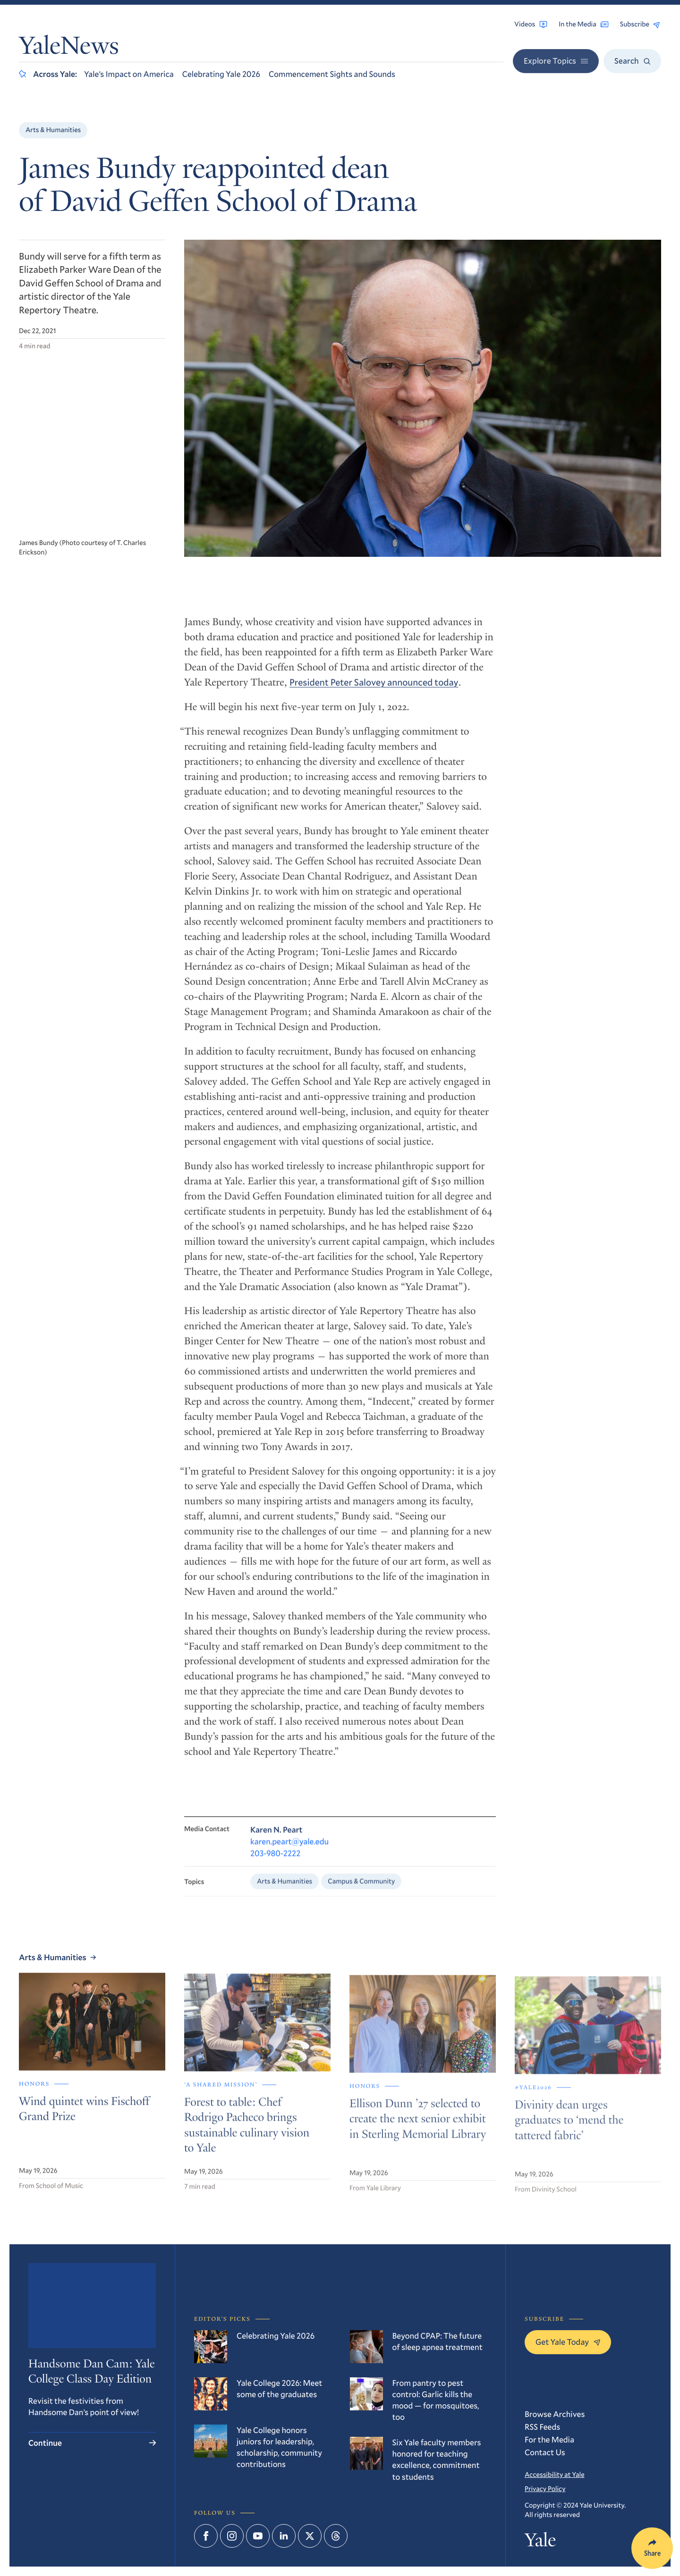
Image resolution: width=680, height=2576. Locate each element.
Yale (540, 2542)
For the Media (549, 2439)
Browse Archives (555, 2413)
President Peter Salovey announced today (374, 690)
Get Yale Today (568, 2341)
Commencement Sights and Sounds (332, 73)
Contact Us (545, 2452)
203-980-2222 (275, 1861)
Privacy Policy (545, 2488)
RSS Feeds (542, 2426)
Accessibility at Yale (555, 2474)
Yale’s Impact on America (129, 73)
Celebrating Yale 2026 (221, 73)
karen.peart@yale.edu (289, 1850)
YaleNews (69, 48)
